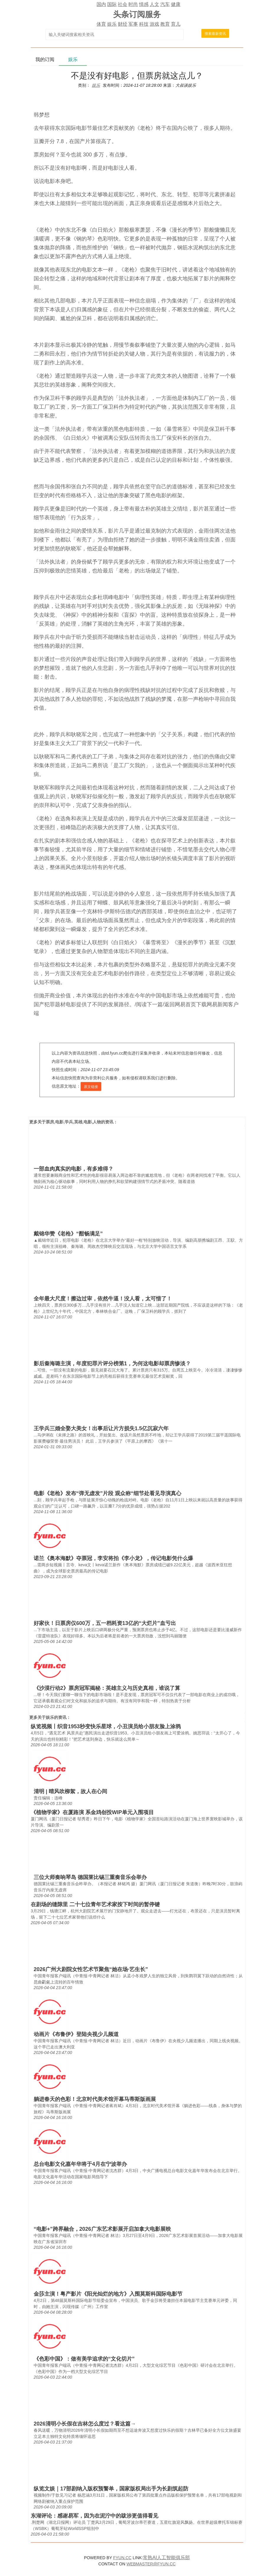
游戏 (154, 24)
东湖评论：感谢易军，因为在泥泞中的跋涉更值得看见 (94, 2516)
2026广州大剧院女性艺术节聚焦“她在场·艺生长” (91, 1969)
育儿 (175, 24)
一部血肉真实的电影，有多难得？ (73, 1169)
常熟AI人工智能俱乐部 (166, 2557)
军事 (133, 24)
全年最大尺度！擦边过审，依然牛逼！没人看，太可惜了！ (103, 1299)
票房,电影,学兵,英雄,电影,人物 (73, 1122)
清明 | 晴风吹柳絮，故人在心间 (70, 1791)
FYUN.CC (122, 2557)
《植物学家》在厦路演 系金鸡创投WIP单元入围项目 (92, 1812)
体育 (101, 24)
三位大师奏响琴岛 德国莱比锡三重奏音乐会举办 (90, 1877)
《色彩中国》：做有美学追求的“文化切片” (84, 2359)
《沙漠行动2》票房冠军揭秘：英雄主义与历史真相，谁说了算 (107, 1688)
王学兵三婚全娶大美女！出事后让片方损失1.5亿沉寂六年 (101, 1428)
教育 (165, 24)
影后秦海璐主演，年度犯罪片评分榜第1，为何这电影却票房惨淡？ (112, 1363)
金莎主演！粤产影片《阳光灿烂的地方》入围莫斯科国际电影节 (108, 2294)
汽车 (165, 4)
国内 (101, 4)
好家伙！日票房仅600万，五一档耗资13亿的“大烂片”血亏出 (105, 1623)
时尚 (133, 4)
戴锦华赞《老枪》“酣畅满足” (68, 1234)
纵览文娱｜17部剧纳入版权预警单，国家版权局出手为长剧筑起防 (111, 2489)
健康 (175, 4)
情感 (144, 4)
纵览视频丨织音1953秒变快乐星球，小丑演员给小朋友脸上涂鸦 (106, 1726)
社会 (122, 4)
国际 (112, 4)
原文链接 (91, 1087)
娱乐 (112, 24)
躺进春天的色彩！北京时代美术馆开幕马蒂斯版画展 (95, 2099)
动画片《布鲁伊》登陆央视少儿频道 (76, 2034)
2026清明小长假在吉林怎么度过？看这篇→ (85, 2424)
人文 (154, 4)
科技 (144, 24)
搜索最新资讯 (215, 34)
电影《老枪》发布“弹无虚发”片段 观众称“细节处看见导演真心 (107, 1493)
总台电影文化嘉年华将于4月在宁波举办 (80, 2164)
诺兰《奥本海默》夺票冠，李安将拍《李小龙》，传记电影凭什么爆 (113, 1558)
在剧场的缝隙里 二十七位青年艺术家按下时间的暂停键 (95, 1904)
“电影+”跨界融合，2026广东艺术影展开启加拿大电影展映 (102, 2229)
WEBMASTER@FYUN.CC (151, 2564)
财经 (122, 24)
